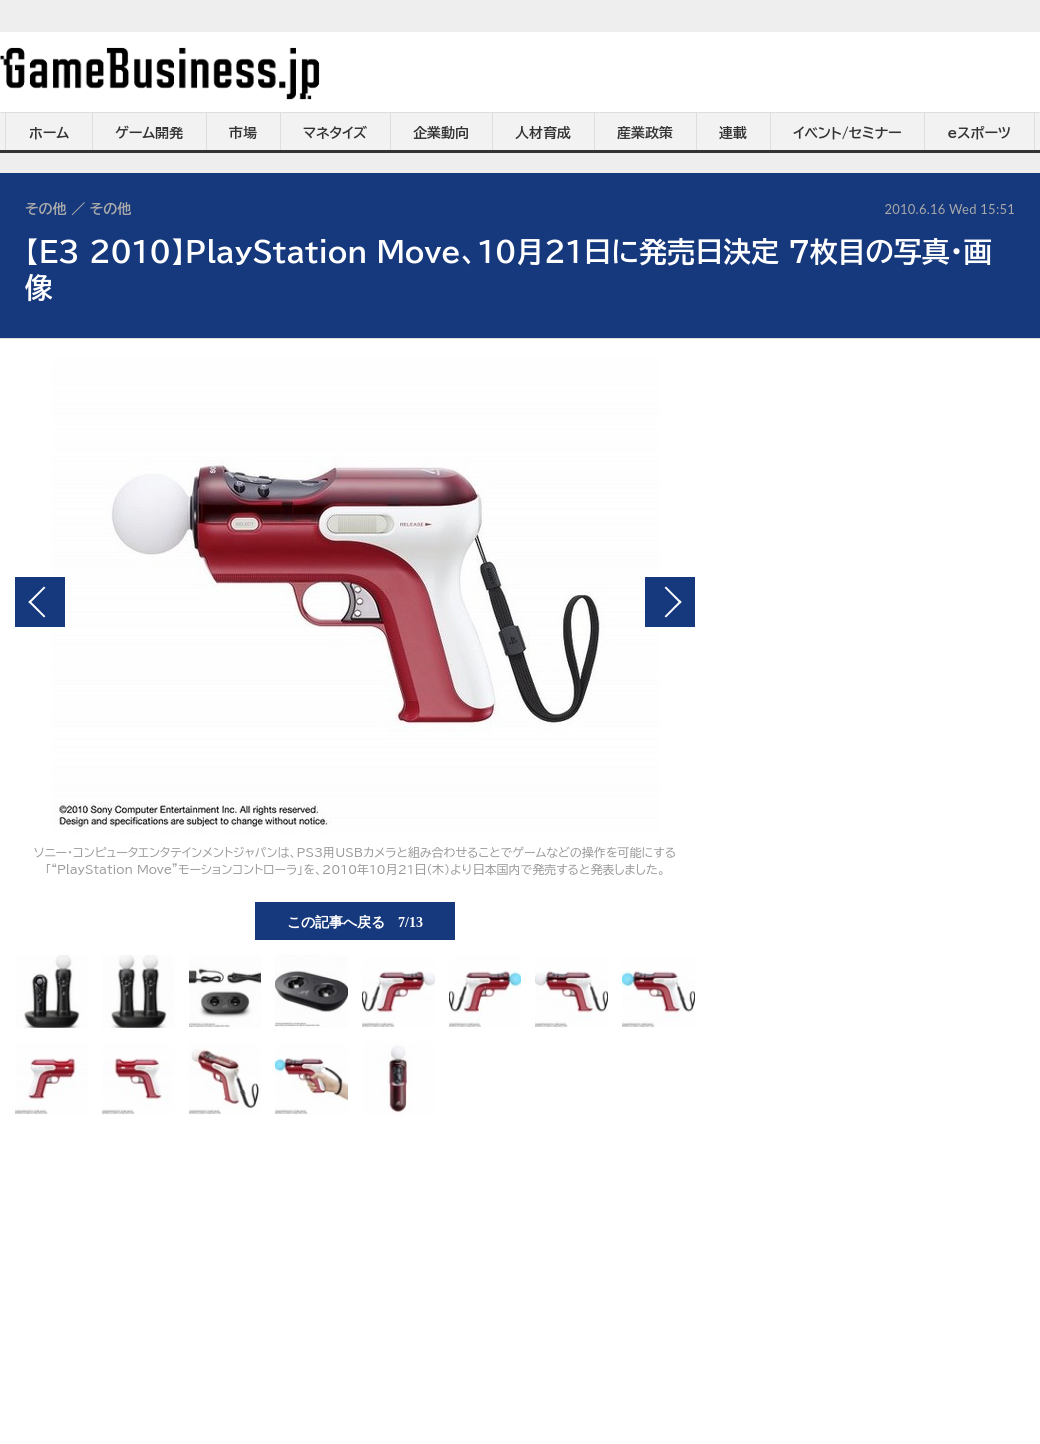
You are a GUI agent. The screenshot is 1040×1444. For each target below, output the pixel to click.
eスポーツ (979, 133)
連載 (733, 133)
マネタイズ (335, 133)
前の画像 (40, 602)
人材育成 (543, 133)
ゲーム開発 (149, 133)
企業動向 (441, 133)
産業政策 (645, 133)
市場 (243, 133)
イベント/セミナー (847, 133)
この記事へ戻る (355, 921)
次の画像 (670, 602)
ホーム (49, 133)
